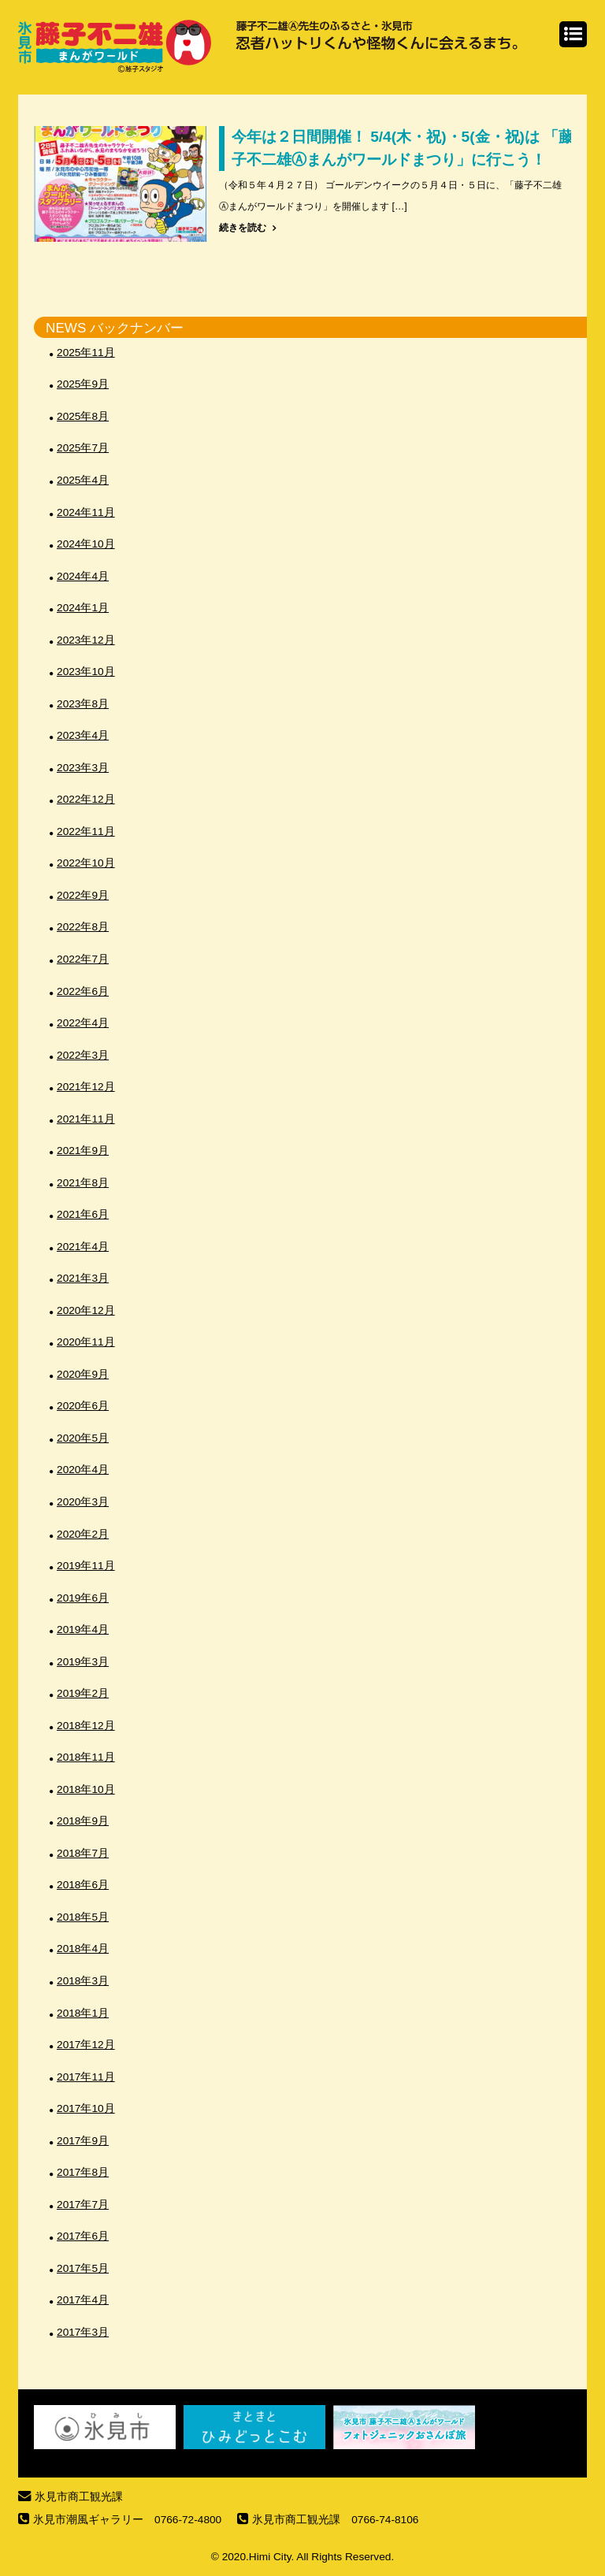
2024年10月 (86, 544)
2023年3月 (83, 768)
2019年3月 (83, 1662)
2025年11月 (86, 352)
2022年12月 (86, 799)
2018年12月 (86, 1726)
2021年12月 (86, 1087)
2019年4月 (83, 1629)
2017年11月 (86, 2077)
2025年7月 (83, 448)
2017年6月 (83, 2236)
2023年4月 (83, 735)
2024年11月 (86, 512)
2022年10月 (86, 863)
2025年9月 (83, 384)
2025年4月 (83, 480)
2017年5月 (83, 2268)
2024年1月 (83, 608)
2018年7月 (83, 1853)
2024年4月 (83, 576)
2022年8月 (83, 927)
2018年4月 (83, 1948)
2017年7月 (83, 2204)
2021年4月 (83, 1247)
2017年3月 (83, 2332)
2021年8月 (83, 1183)
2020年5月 (83, 1438)
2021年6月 (83, 1214)
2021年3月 (83, 1278)
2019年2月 (83, 1693)
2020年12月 (86, 1310)
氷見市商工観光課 (79, 2497)
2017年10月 (86, 2108)
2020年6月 (83, 1406)
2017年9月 (83, 2141)
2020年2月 (83, 1534)
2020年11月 (86, 1342)
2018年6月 (83, 1885)
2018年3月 (83, 1981)
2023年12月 (86, 640)
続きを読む (242, 227)
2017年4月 (83, 2300)
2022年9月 (83, 895)
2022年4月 (83, 1023)
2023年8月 (83, 704)
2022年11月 (86, 831)
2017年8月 (83, 2172)
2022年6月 (83, 991)
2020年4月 (83, 1469)
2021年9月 (83, 1150)
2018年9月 (83, 1821)
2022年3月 (83, 1055)
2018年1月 (83, 2013)
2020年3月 (83, 1502)
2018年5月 (83, 1917)
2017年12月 (86, 2045)
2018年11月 (86, 1757)
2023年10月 (86, 671)
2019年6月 (83, 1598)
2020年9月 (83, 1374)
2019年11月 (86, 1566)
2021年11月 (86, 1119)
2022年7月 (83, 959)
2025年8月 (83, 416)
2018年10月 (86, 1789)
